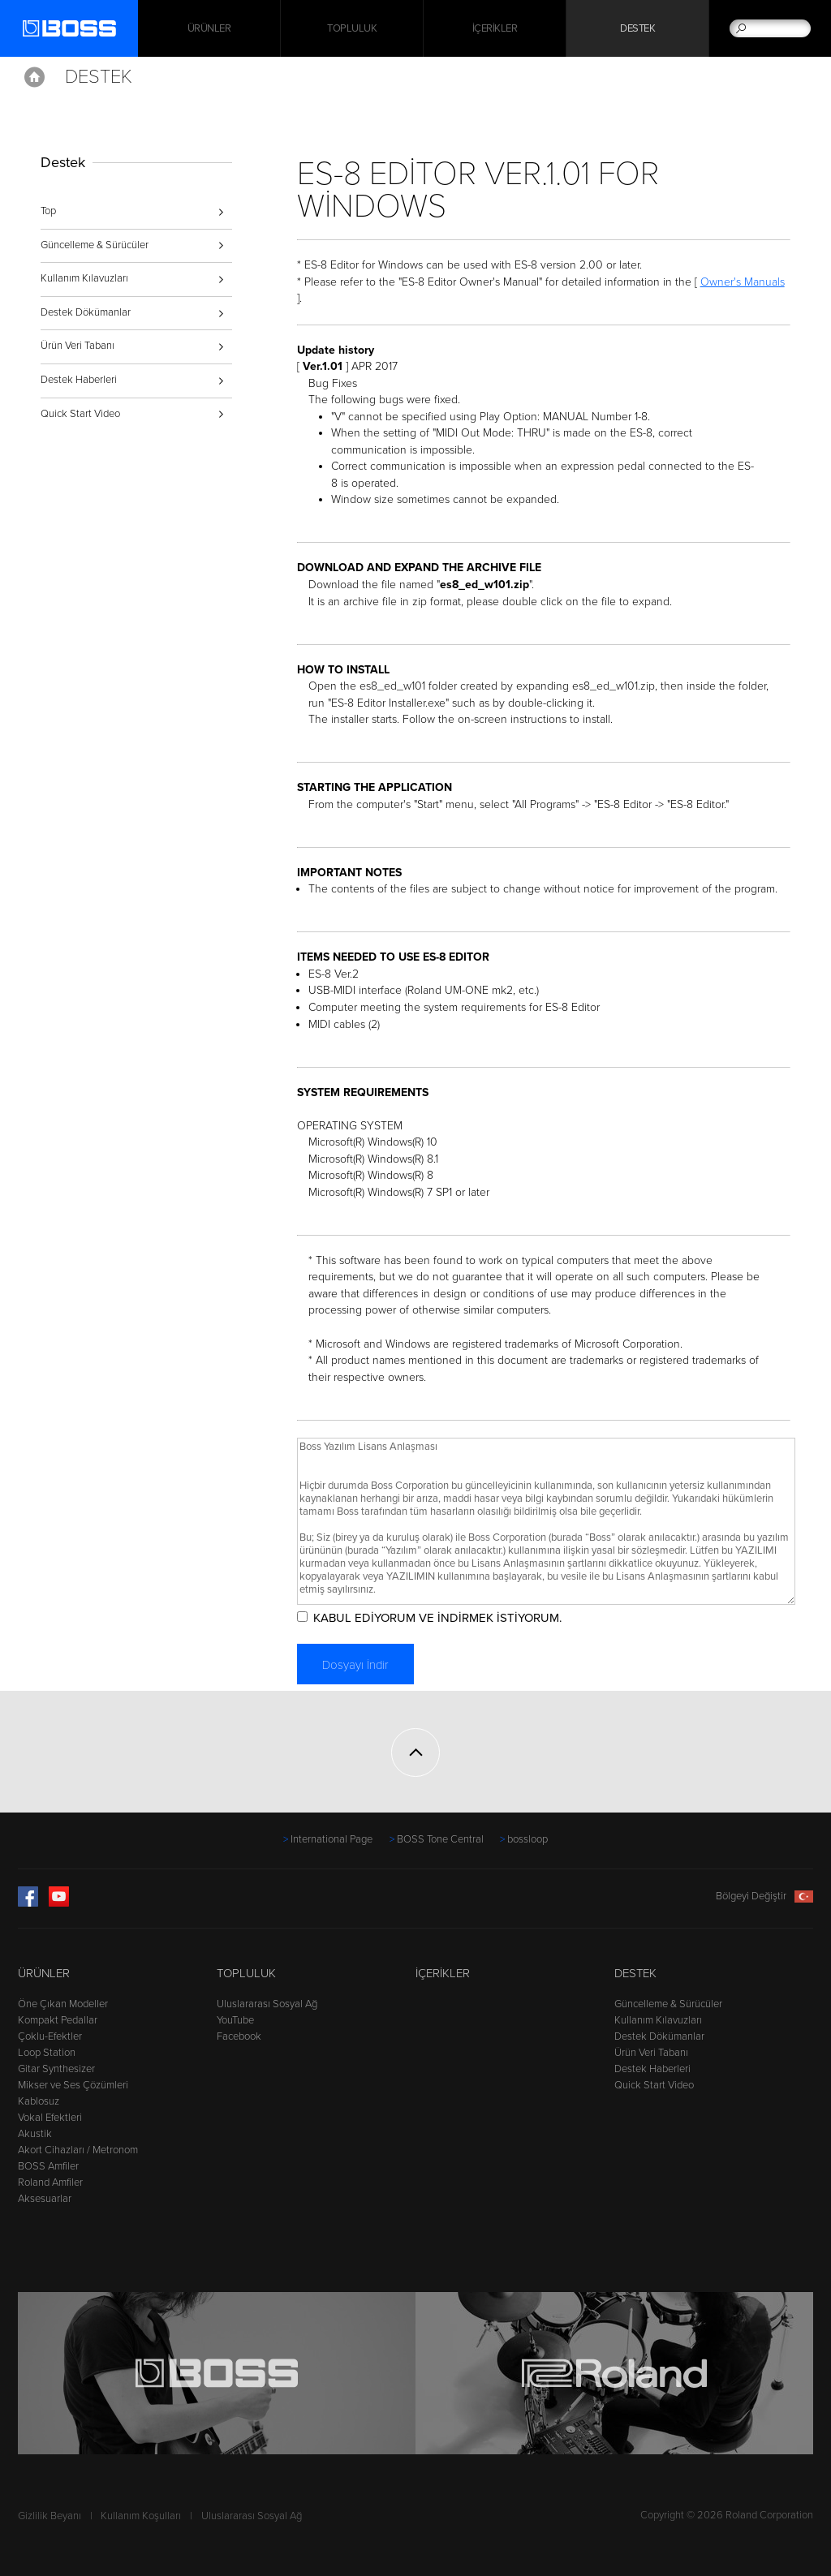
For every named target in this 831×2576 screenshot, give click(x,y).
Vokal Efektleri (50, 2117)
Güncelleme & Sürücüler (95, 245)
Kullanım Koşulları (141, 2515)
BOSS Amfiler (48, 2166)
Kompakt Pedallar (57, 2020)
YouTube (235, 2020)
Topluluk (352, 28)
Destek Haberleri (79, 379)
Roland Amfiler (50, 2182)
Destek (637, 28)
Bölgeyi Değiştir (764, 1896)
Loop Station (46, 2052)
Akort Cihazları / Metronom (78, 2150)
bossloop (527, 1839)
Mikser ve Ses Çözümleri (73, 2085)
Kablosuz (38, 2101)
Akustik (35, 2133)
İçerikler (495, 28)
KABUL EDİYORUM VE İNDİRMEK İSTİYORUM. (437, 1618)
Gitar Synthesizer (56, 2068)
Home (34, 77)
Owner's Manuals (742, 282)
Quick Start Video (80, 413)
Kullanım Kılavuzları (84, 278)
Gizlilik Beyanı (49, 2515)
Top (48, 210)
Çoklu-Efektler (50, 2036)
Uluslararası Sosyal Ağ (267, 2004)
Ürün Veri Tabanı (77, 345)
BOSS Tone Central (440, 1839)
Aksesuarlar (44, 2198)
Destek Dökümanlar (86, 312)
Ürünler (44, 1973)
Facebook (239, 2036)
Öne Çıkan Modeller (63, 2004)
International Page (331, 1839)
